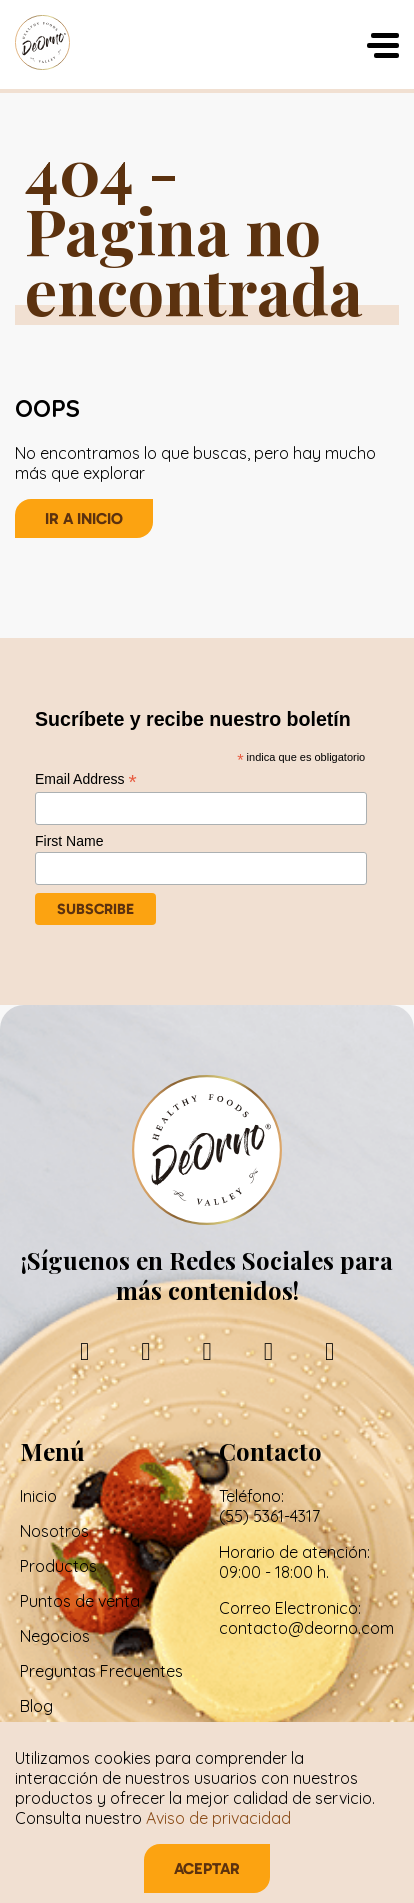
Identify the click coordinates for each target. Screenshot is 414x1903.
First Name (69, 841)
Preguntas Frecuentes (101, 1671)
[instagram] (145, 1350)
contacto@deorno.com (306, 1628)
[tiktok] (329, 1350)
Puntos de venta (80, 1601)
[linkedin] (206, 1350)
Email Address (86, 779)
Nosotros (54, 1531)
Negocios (55, 1636)
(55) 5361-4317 (269, 1516)
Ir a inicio (84, 518)
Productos (58, 1566)
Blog (36, 1706)
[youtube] (268, 1350)
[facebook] (84, 1350)
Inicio (38, 1496)
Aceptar (207, 1868)
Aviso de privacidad (218, 1818)
